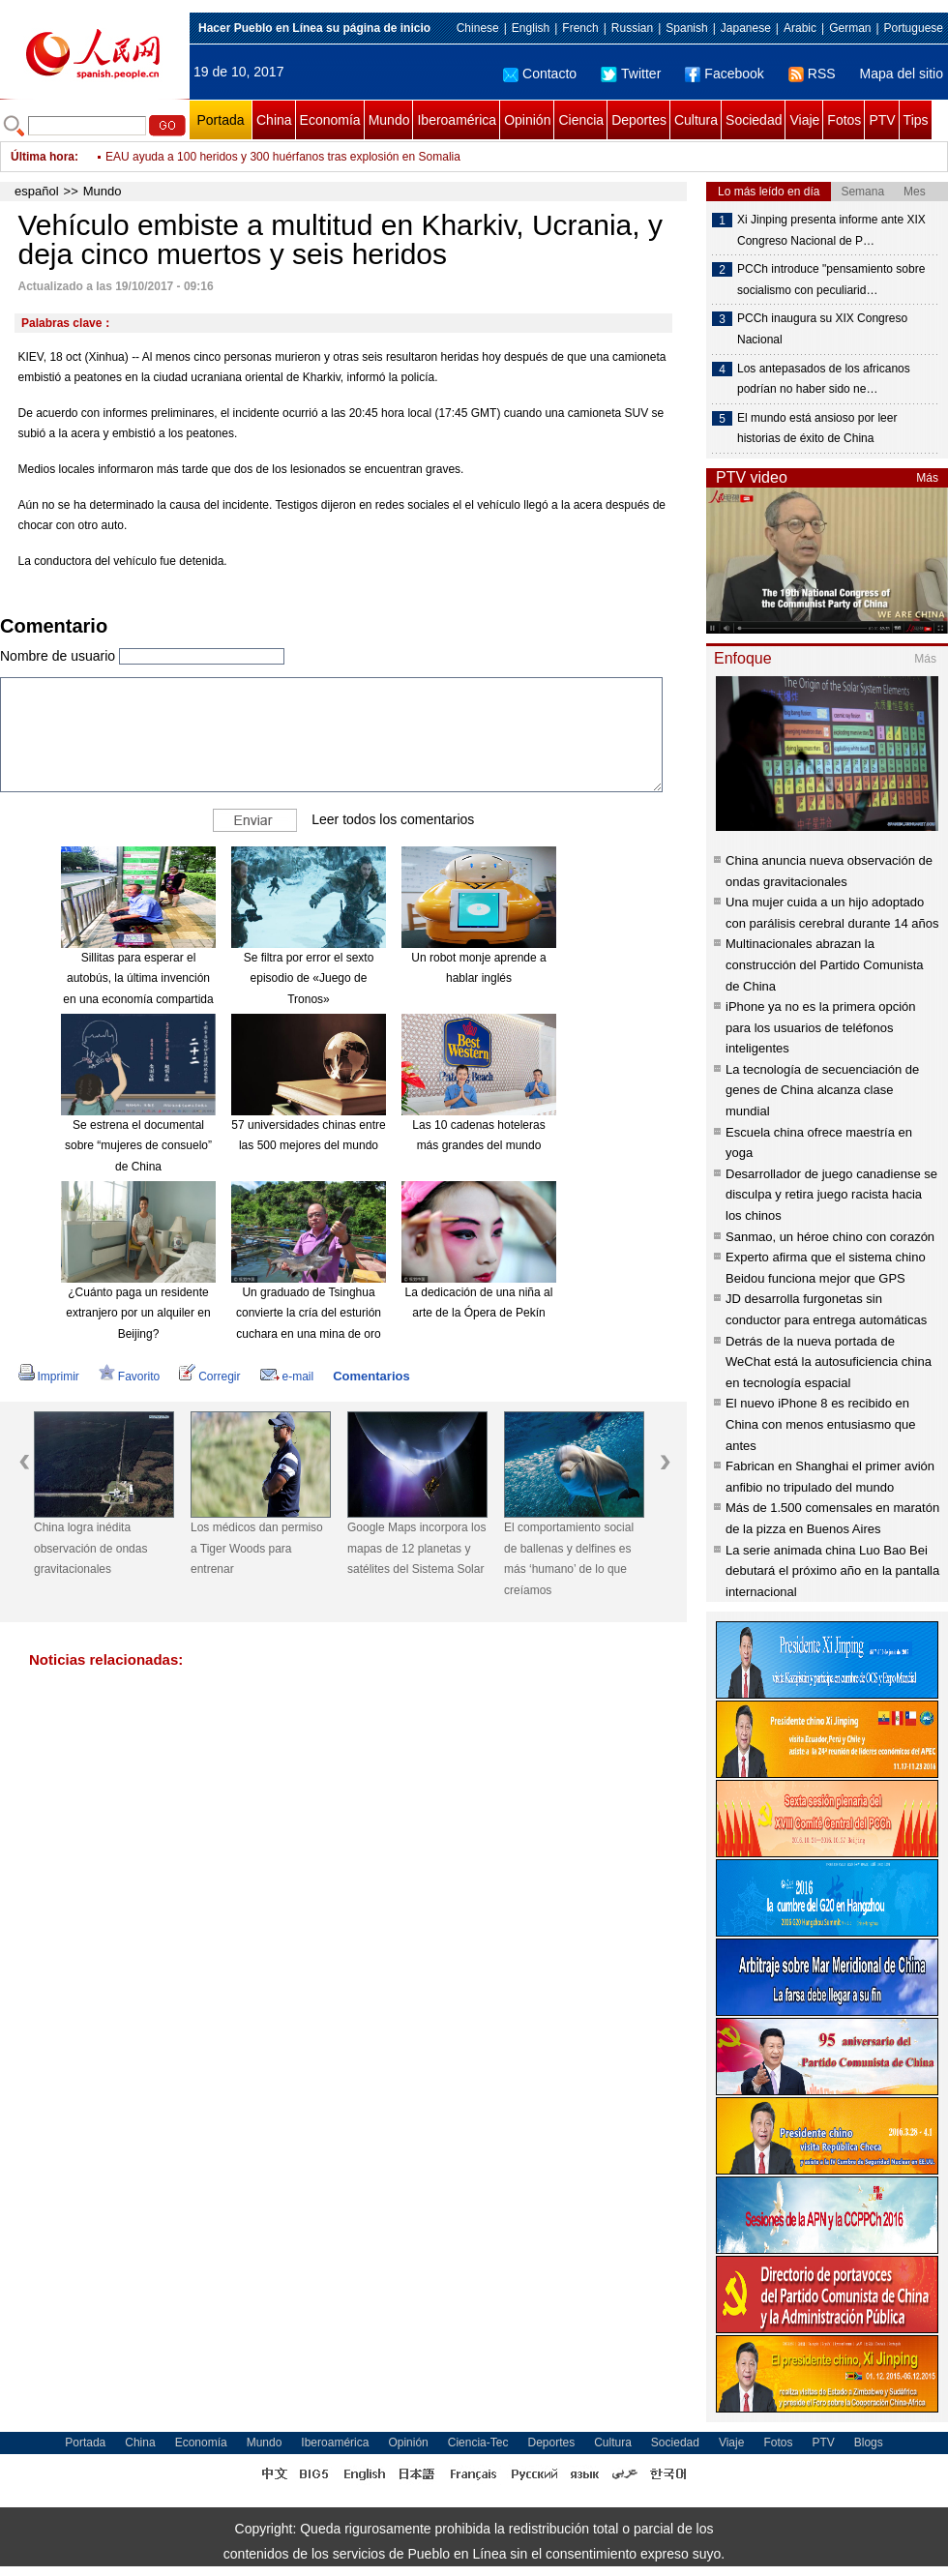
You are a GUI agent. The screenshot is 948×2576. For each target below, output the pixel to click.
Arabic (800, 28)
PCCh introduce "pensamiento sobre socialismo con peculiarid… (831, 279)
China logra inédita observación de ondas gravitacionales (90, 1548)
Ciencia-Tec (478, 2442)
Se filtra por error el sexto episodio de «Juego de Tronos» (309, 978)
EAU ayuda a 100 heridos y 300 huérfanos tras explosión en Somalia (282, 156)
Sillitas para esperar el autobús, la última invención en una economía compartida (138, 978)
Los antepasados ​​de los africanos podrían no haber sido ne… (823, 379)
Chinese (478, 28)
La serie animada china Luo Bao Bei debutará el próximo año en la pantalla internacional (832, 1571)
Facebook (724, 73)
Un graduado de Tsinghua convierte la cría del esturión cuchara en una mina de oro (308, 1313)
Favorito (129, 1376)
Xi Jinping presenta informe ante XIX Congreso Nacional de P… (831, 230)
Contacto (540, 73)
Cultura (696, 120)
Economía (330, 120)
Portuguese (913, 28)
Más (927, 478)
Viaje (804, 120)
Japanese (746, 28)
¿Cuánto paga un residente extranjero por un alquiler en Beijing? (138, 1313)
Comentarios (371, 1376)
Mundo (389, 120)
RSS (812, 73)
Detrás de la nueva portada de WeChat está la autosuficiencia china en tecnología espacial (829, 1362)
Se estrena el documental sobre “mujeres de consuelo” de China (138, 1145)
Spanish (686, 28)
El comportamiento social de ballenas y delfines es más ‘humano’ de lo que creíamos (569, 1559)
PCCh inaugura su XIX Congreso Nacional (822, 328)
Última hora (42, 156)
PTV (882, 120)
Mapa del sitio (901, 73)
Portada (220, 120)
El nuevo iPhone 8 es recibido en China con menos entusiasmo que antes (821, 1424)
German (850, 28)
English (530, 28)
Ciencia (581, 120)
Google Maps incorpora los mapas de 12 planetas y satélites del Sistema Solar (416, 1548)
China (274, 120)
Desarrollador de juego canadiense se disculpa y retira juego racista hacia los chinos (831, 1195)
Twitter (631, 73)
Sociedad (754, 120)
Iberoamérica (456, 120)
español (37, 191)
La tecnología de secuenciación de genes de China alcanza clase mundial (822, 1090)
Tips (916, 120)
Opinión (527, 120)
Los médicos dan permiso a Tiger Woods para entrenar (257, 1548)
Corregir (209, 1376)
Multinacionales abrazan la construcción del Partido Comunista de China (825, 964)
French (580, 28)
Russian (632, 28)
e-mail (287, 1376)
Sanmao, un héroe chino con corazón (830, 1236)
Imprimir (48, 1376)
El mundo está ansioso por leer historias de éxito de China (817, 428)
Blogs (868, 2442)
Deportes (639, 120)
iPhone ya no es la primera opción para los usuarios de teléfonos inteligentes (821, 1027)
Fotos (844, 120)
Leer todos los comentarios (392, 818)
